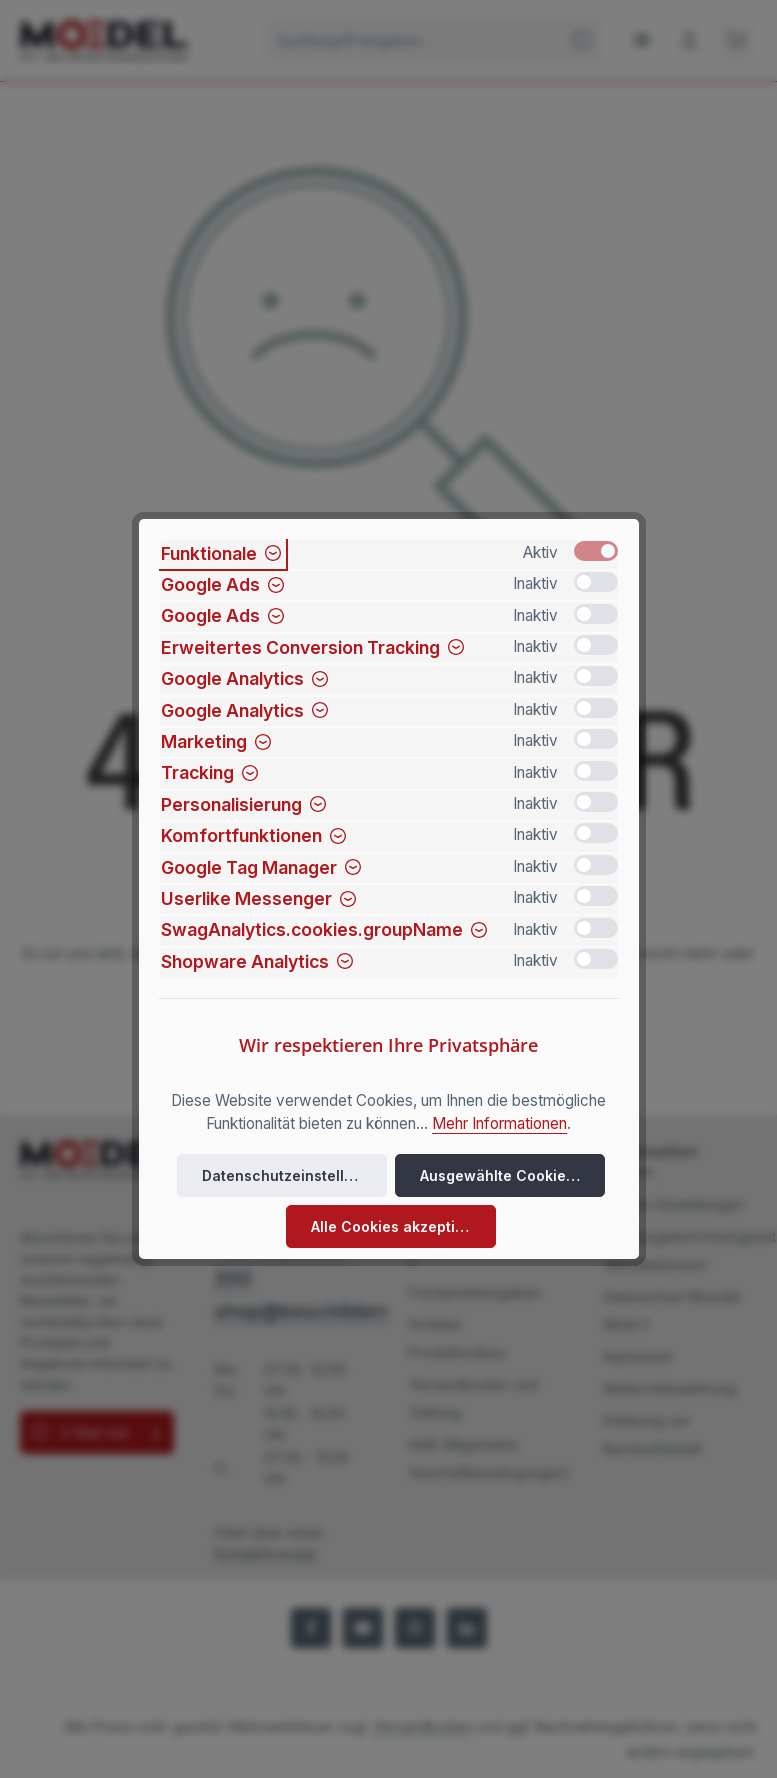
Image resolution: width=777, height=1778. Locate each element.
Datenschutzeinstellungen (294, 1175)
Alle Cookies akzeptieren (399, 1226)
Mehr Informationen (499, 1123)
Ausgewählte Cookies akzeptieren (512, 1175)
